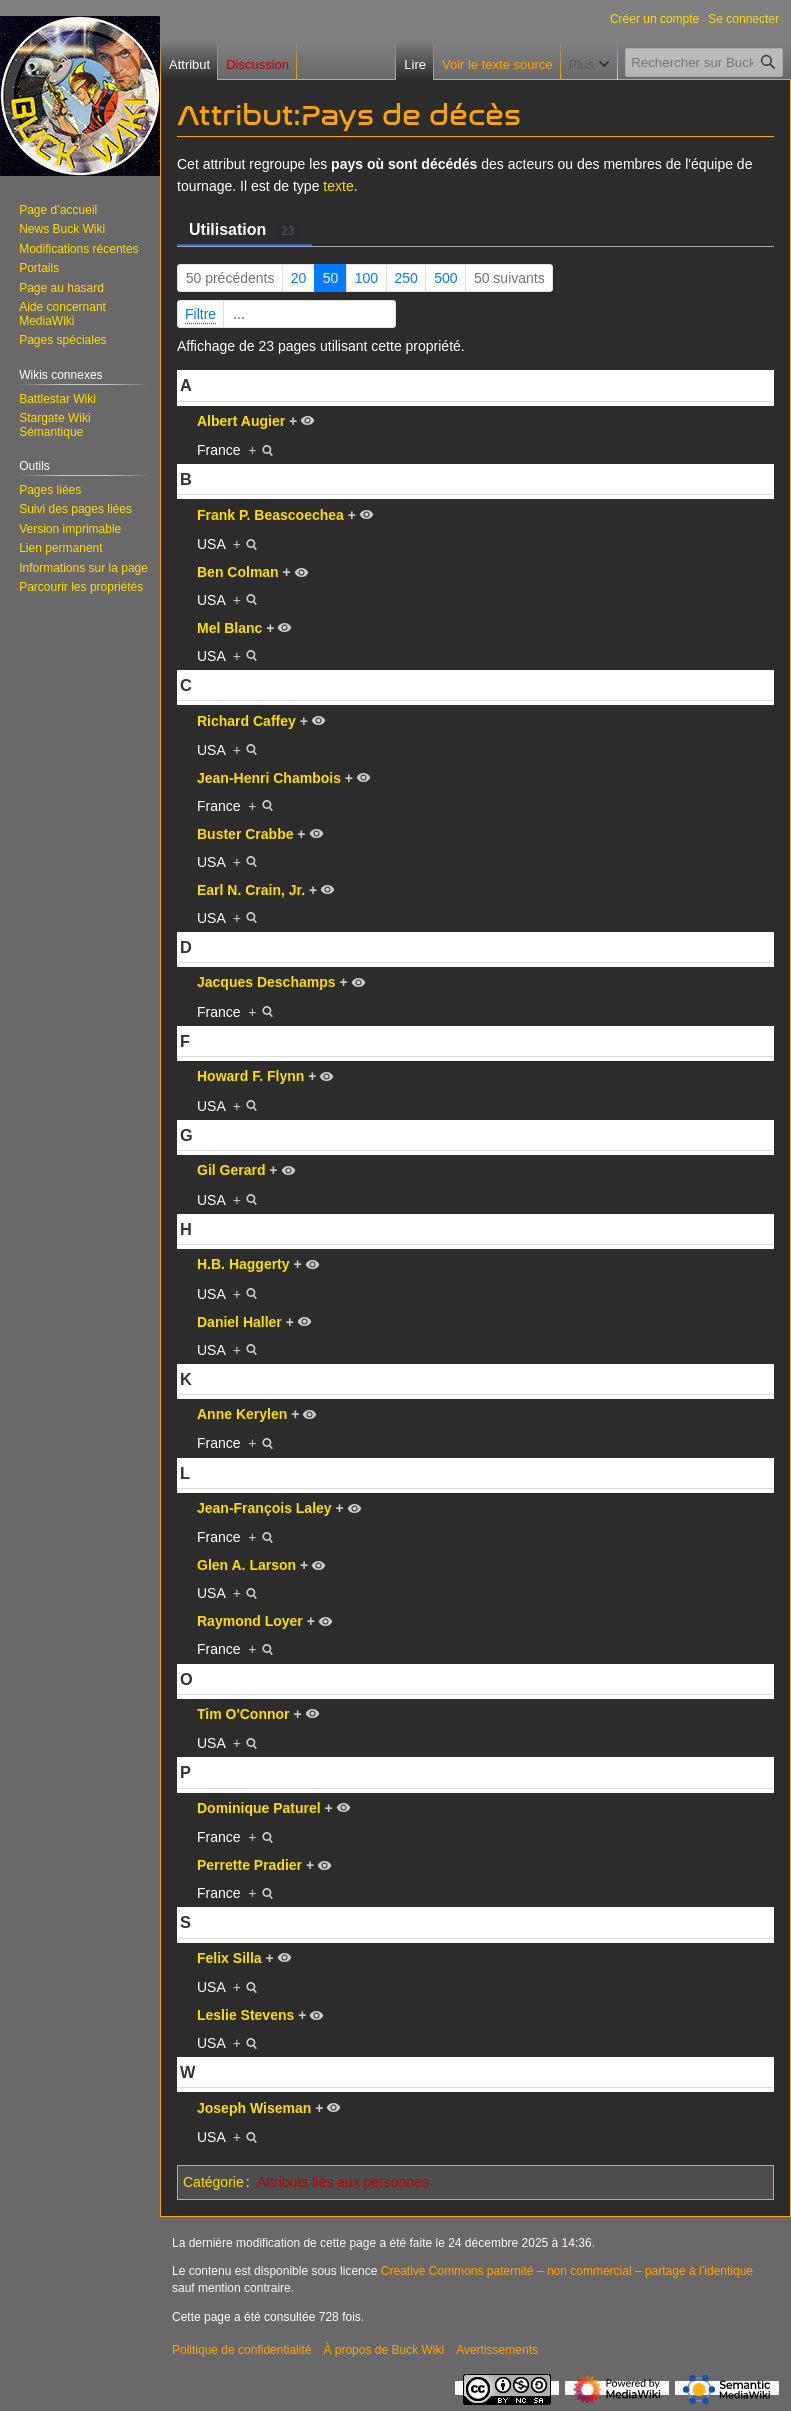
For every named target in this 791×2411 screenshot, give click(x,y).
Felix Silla (229, 1958)
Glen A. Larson (246, 1565)
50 (331, 278)
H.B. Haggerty (243, 1264)
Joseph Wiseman (254, 2108)
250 (405, 278)
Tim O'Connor (243, 1714)
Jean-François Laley (264, 1508)
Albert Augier (241, 421)
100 (366, 278)
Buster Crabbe (245, 834)
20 (299, 278)
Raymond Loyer (250, 1621)
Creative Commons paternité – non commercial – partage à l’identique (567, 2271)
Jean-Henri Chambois (269, 778)
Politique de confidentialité (241, 2350)
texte (338, 186)
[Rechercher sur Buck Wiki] (704, 62)
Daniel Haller (239, 1322)
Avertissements (497, 2350)
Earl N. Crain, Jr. (251, 890)
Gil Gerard (231, 1170)
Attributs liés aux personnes (343, 2182)
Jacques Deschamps (266, 982)
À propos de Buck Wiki (383, 2350)
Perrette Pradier (249, 1865)
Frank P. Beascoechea (270, 515)
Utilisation (244, 230)
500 (445, 278)
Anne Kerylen (242, 1414)
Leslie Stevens (245, 2015)
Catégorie (213, 2182)
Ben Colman (238, 572)
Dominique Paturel (259, 1808)
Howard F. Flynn (250, 1076)
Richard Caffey (246, 721)
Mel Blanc (229, 628)
